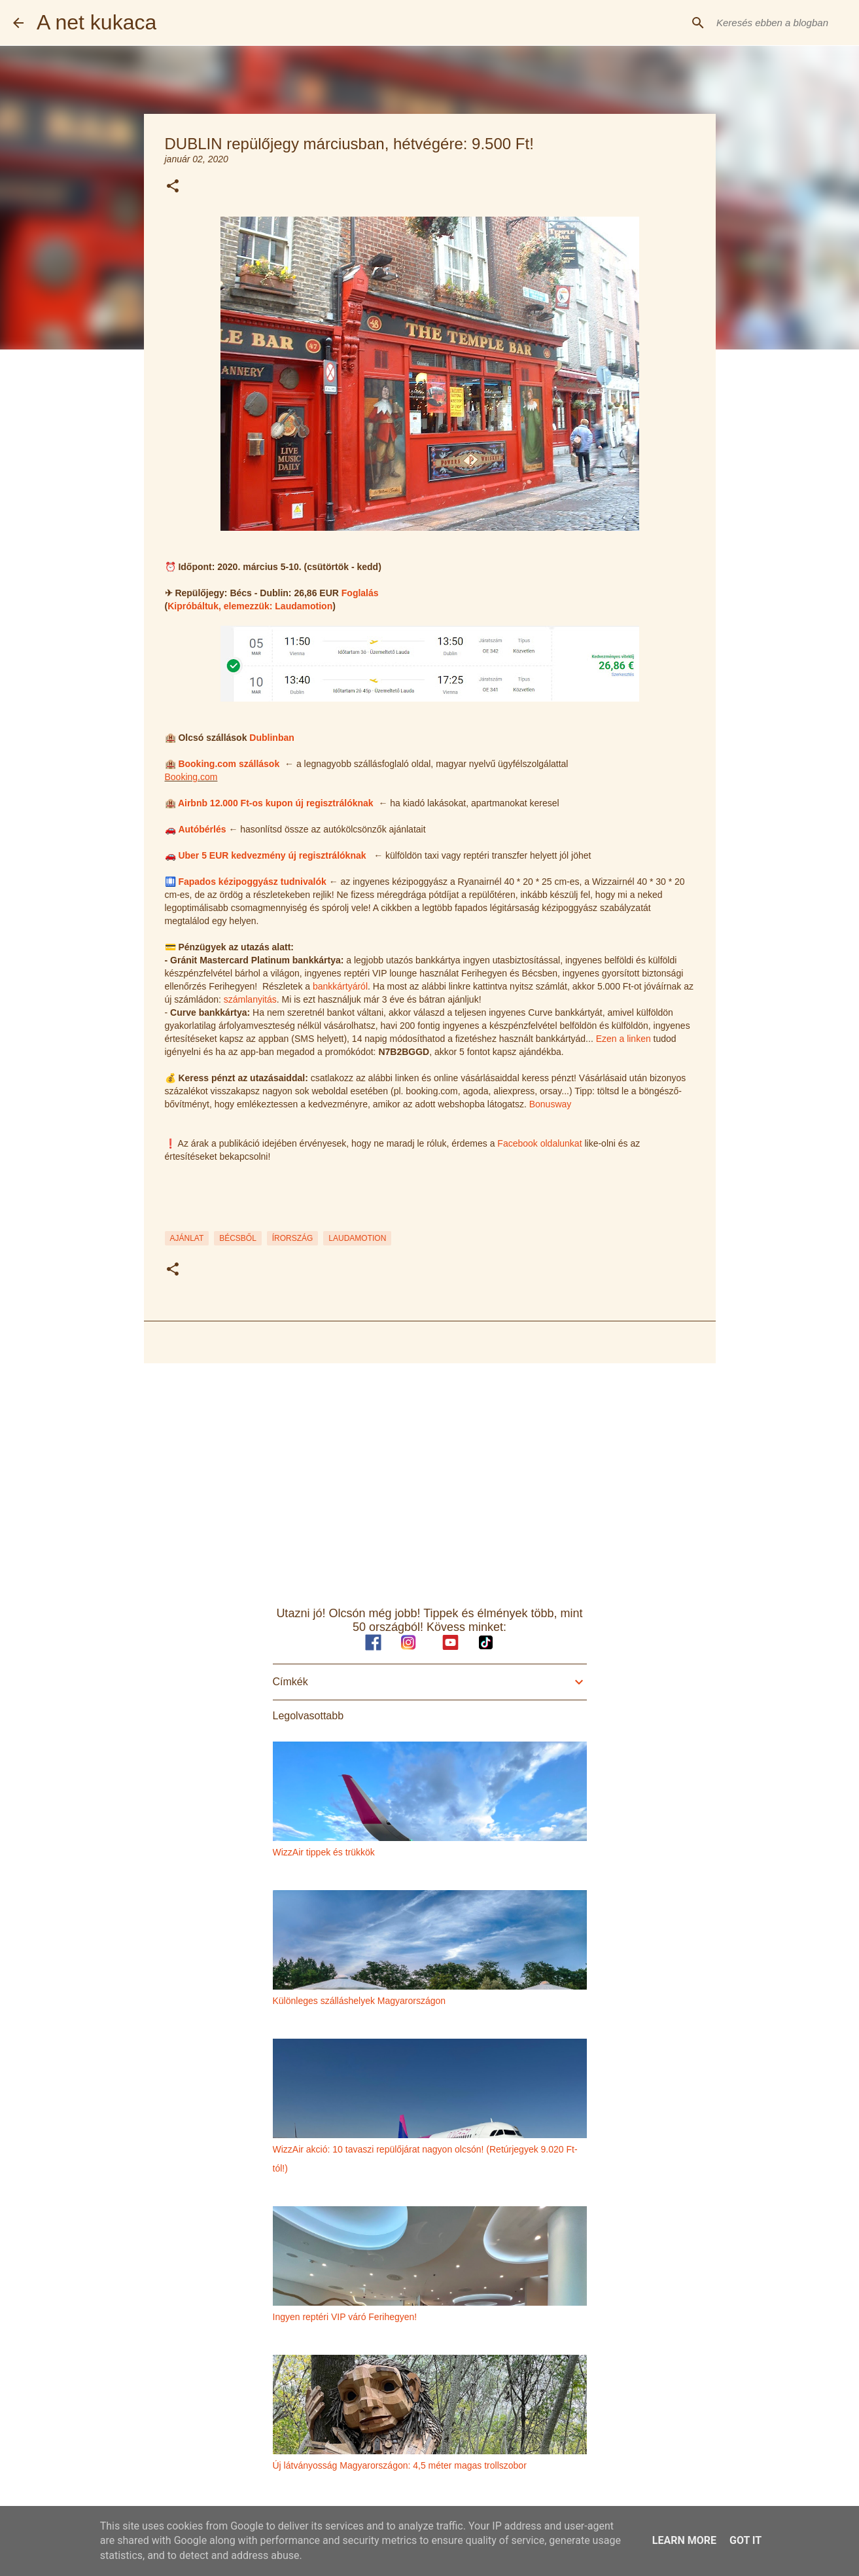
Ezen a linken (623, 1038)
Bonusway (550, 1104)
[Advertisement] (430, 1474)
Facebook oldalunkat (539, 1143)
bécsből (237, 1238)
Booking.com (191, 777)
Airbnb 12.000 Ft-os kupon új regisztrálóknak (276, 803)
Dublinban (271, 737)
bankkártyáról (340, 986)
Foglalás (360, 593)
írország (292, 1238)
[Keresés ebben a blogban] (780, 23)
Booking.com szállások (228, 764)
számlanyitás (250, 999)
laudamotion (357, 1238)
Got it (745, 2540)
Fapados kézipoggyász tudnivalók (252, 881)
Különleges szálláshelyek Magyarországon (359, 2000)
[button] (173, 187)
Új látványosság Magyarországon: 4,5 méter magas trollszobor (400, 2465)
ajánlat (187, 1238)
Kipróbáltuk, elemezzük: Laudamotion (249, 606)
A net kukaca (96, 22)
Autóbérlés (202, 829)
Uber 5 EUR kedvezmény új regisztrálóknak (272, 855)
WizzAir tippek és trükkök (324, 1852)
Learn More (684, 2540)
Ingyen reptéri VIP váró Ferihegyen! (345, 2317)
